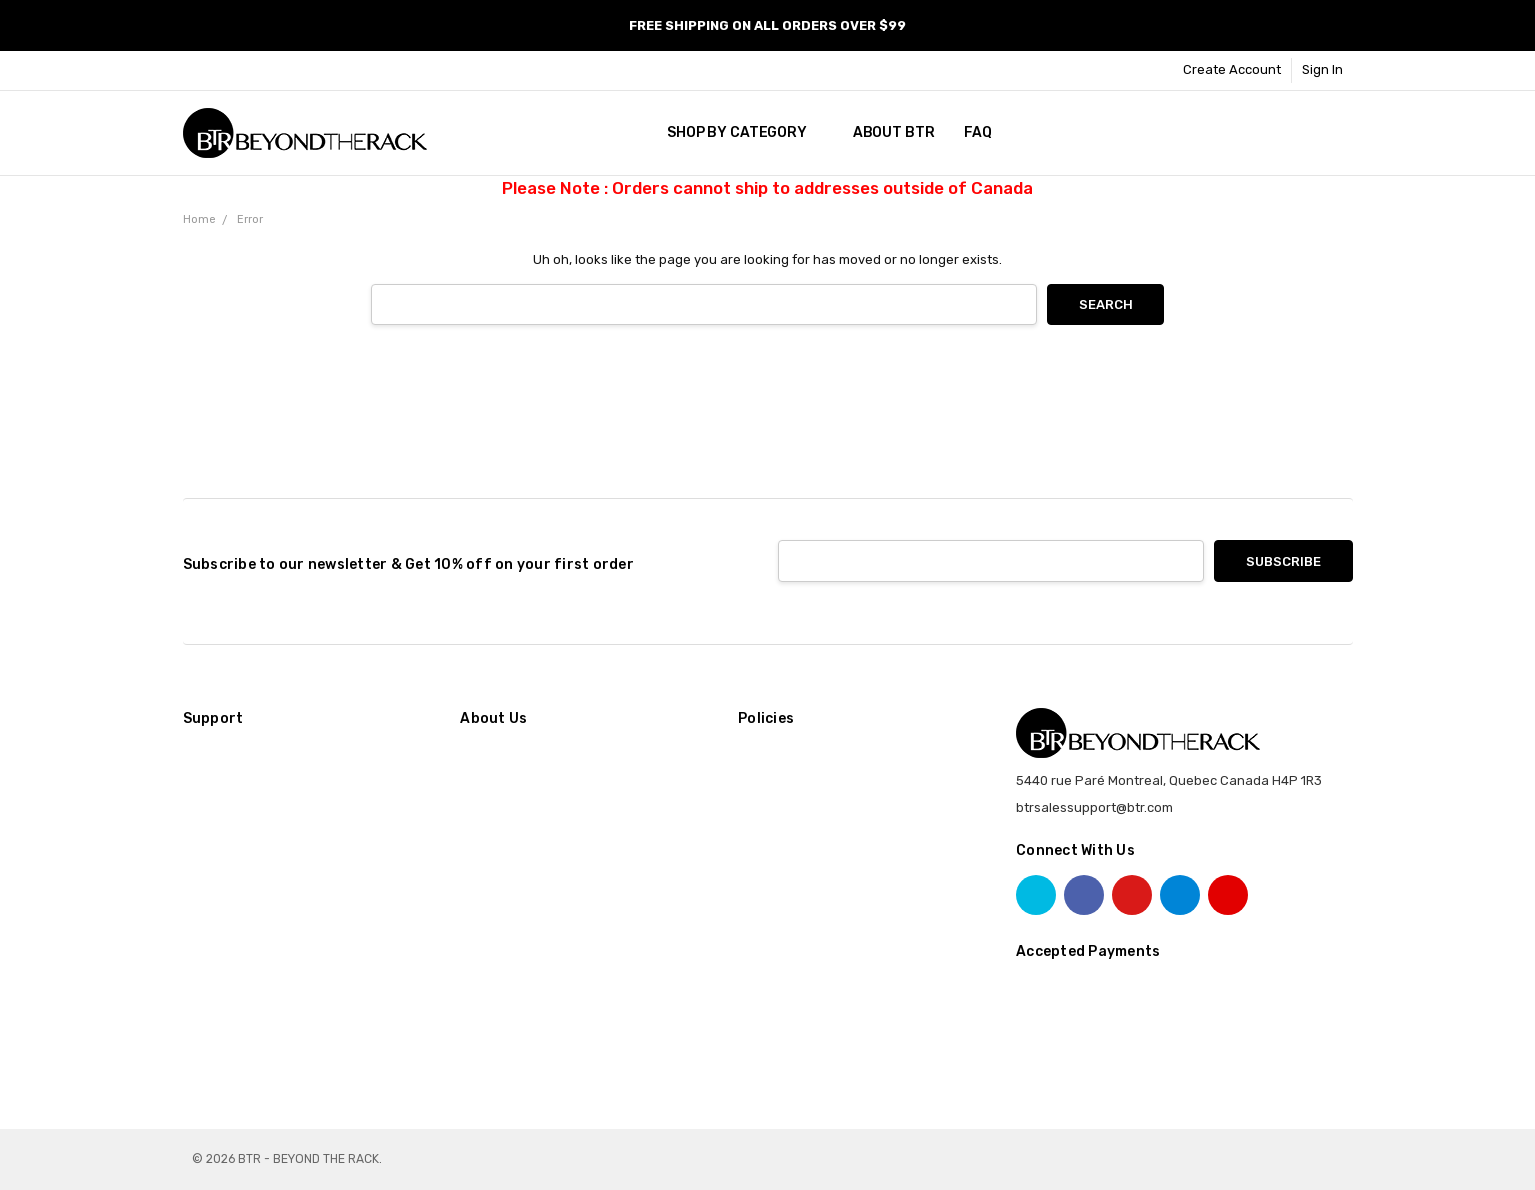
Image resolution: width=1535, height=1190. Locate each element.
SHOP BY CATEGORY (745, 132)
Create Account (1232, 69)
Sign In (1322, 69)
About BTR (894, 132)
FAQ (978, 132)
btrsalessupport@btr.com (1094, 807)
